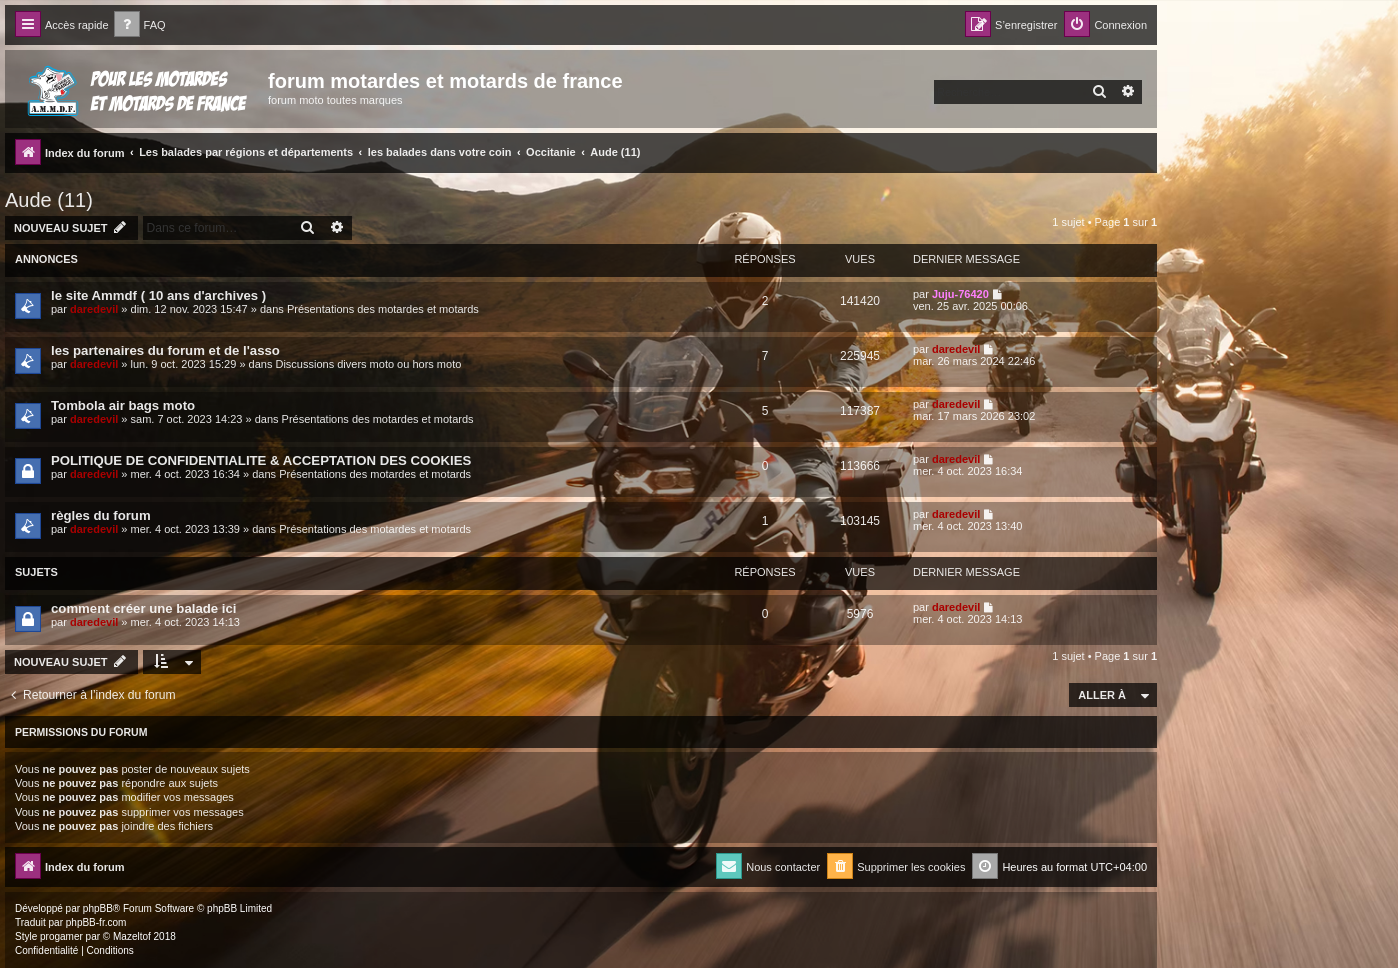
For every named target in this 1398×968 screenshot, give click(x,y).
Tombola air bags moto (123, 405)
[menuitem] (140, 25)
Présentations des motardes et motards (383, 309)
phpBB (98, 908)
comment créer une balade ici (143, 608)
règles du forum (101, 515)
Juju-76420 (960, 294)
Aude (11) (49, 200)
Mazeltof (132, 936)
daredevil (94, 309)
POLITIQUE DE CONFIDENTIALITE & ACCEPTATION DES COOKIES (261, 460)
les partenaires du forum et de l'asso (165, 350)
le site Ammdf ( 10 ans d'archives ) (158, 295)
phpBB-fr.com (96, 922)
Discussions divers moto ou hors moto (368, 364)
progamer (61, 936)
